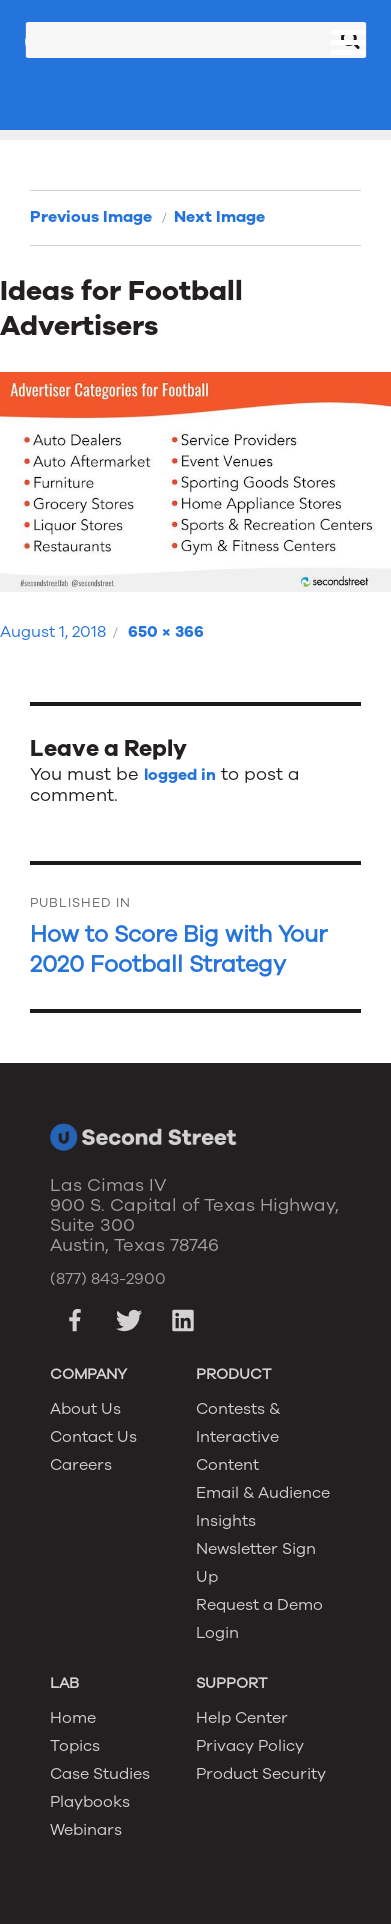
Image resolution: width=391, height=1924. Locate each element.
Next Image (219, 217)
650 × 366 (166, 632)
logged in (180, 775)
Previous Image (91, 217)
